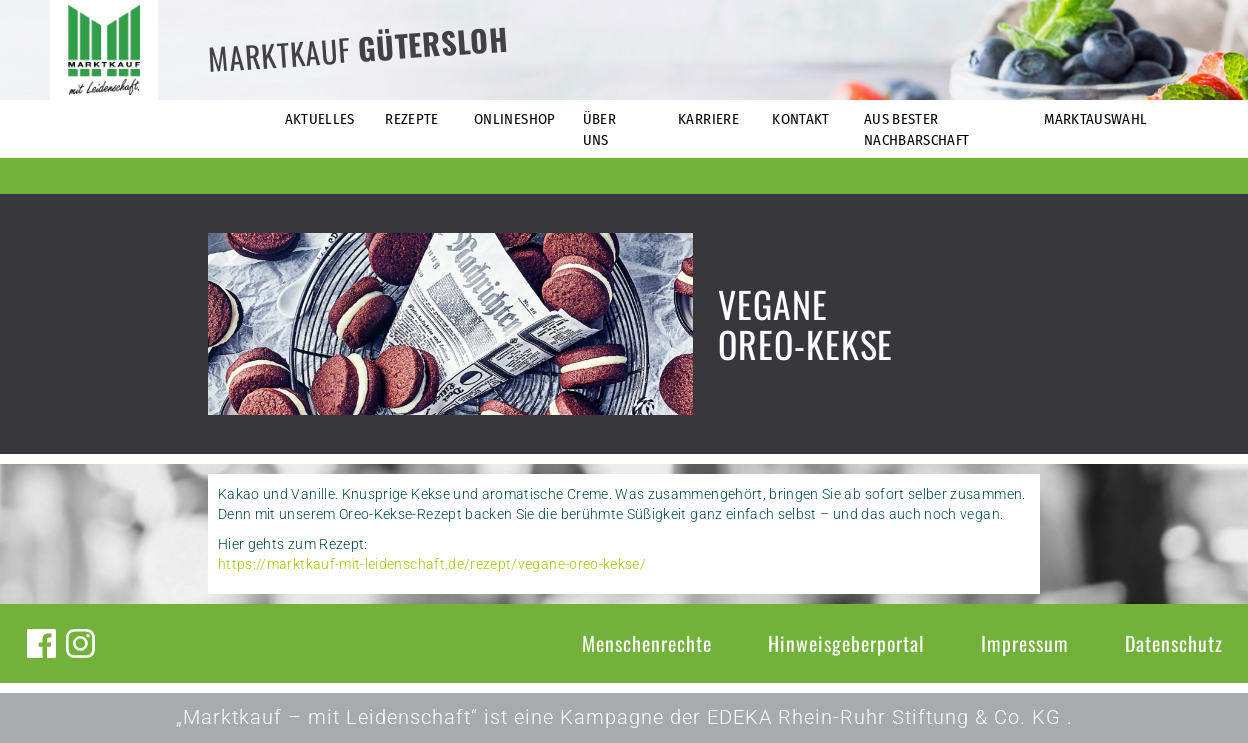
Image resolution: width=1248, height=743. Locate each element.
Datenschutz (1174, 643)
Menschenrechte (647, 643)
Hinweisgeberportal (846, 643)
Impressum (1025, 643)
